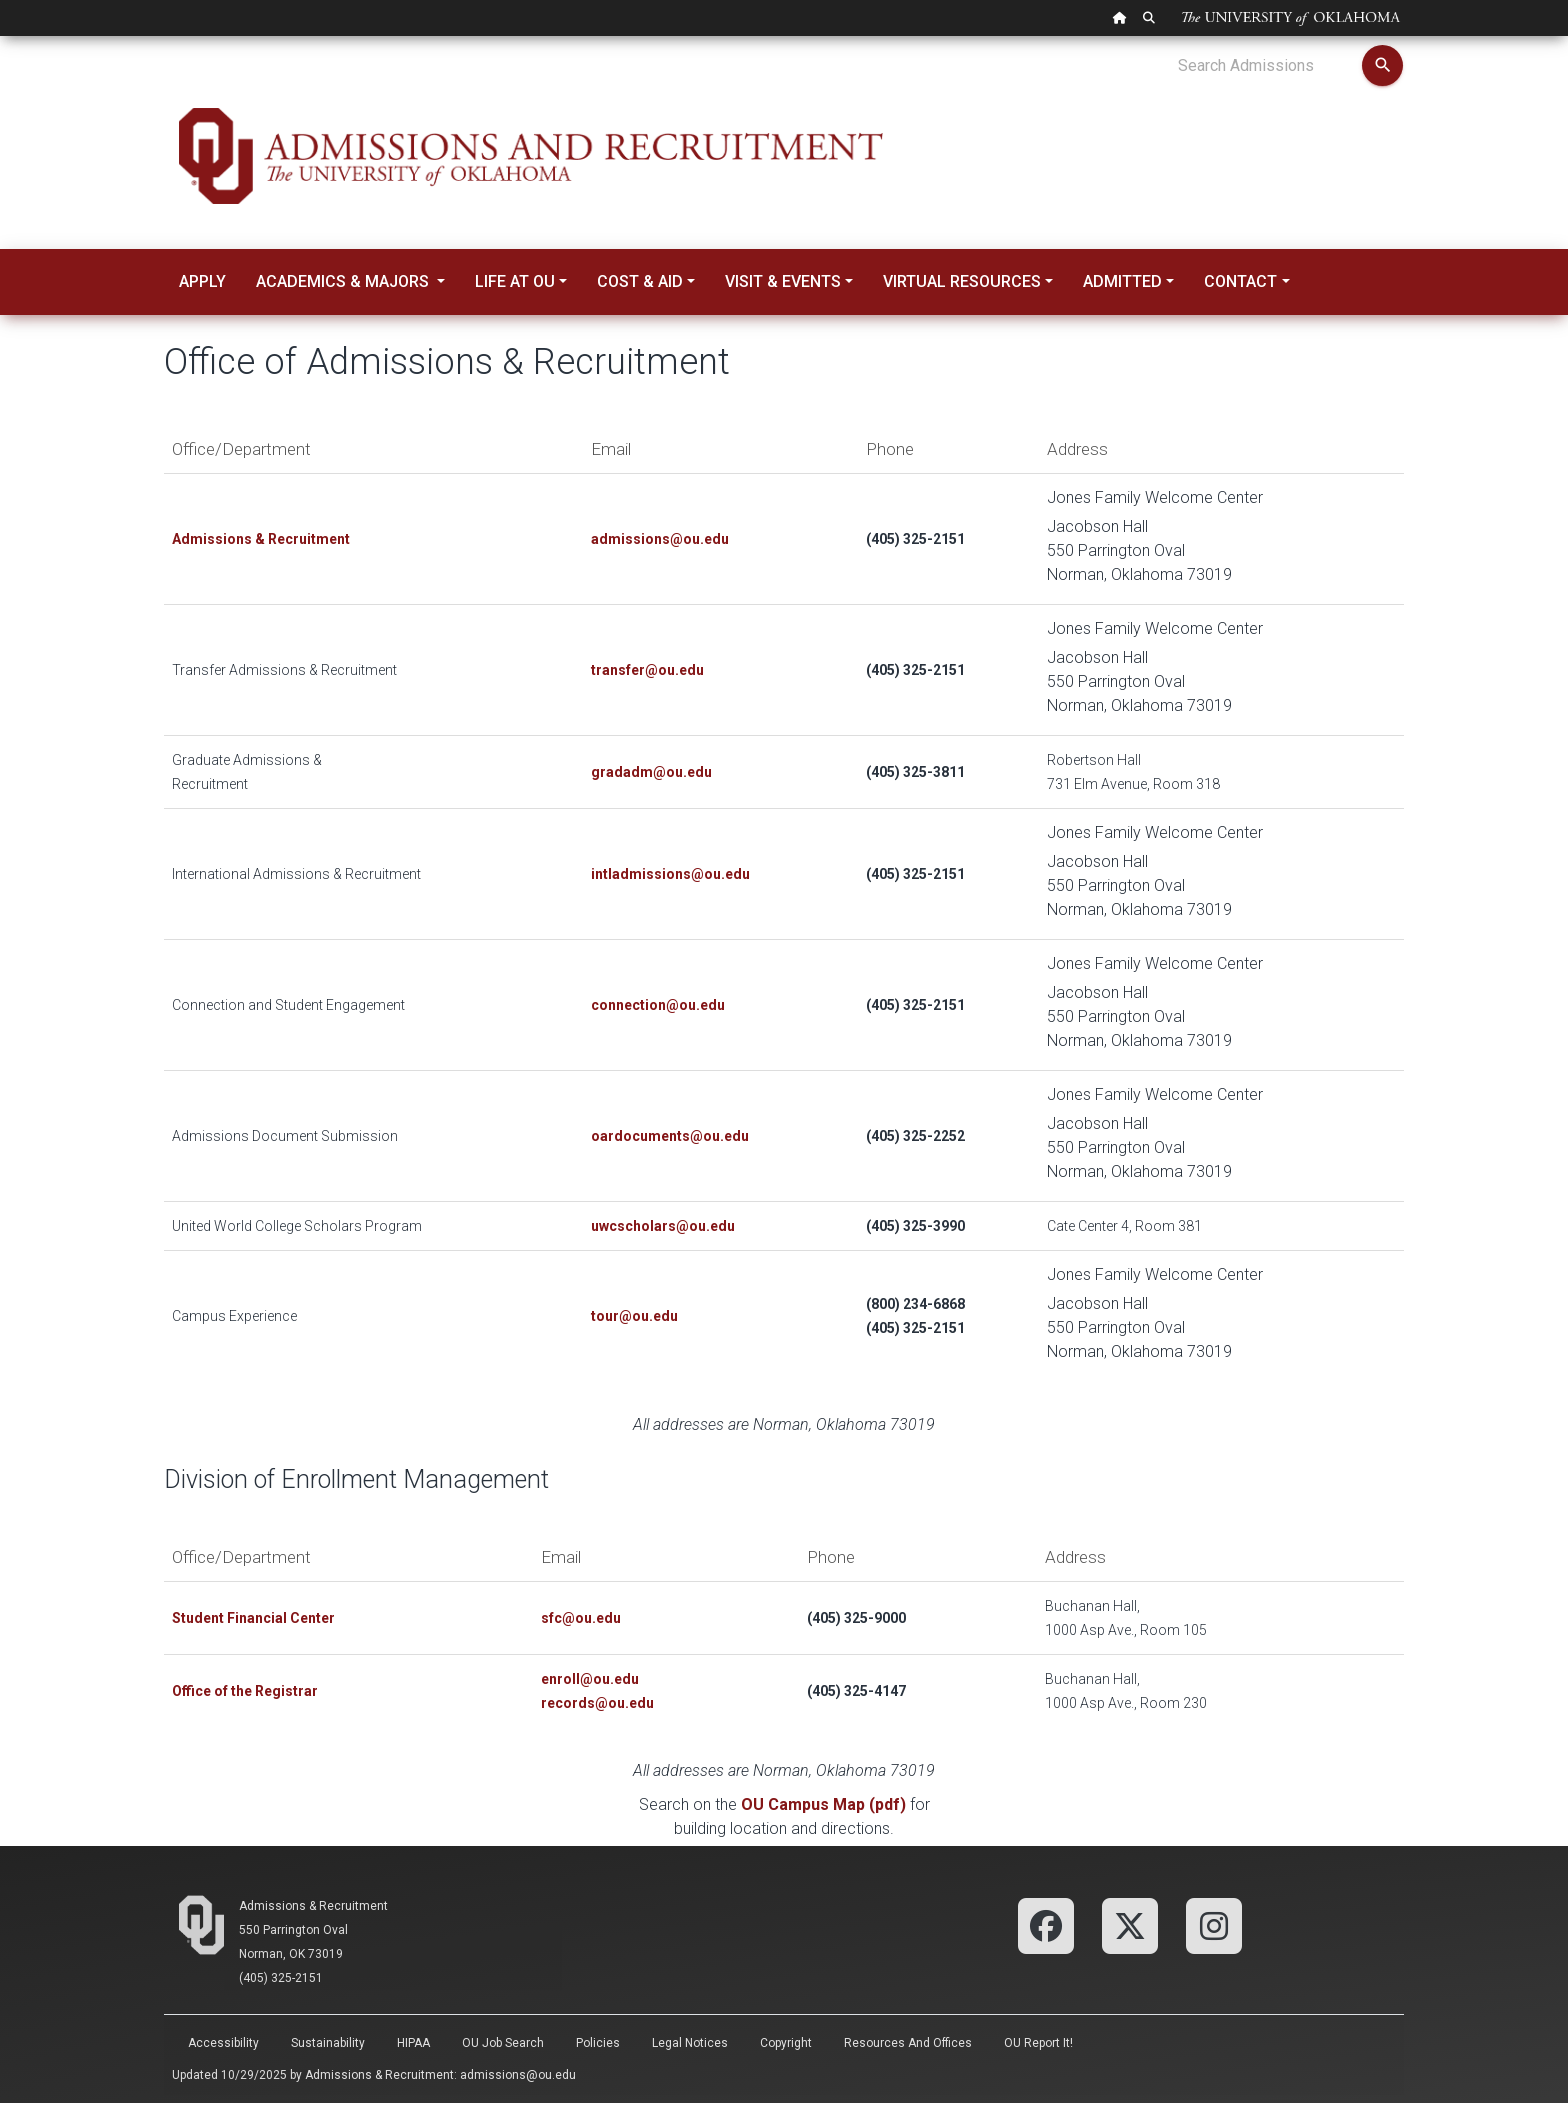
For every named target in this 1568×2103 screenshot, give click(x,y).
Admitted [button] (1122, 281)
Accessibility (223, 2043)
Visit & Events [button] (783, 281)
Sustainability (328, 2043)
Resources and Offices (908, 2043)
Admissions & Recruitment (313, 1906)
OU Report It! (1038, 2043)
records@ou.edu (597, 1703)
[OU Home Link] (1120, 18)
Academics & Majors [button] (344, 281)
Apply (202, 281)
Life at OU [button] (515, 281)
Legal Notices (690, 2043)
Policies (598, 2043)
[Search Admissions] (1269, 66)
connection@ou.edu (658, 1005)
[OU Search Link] (1149, 18)
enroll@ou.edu (590, 1679)
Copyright (786, 2043)
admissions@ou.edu (518, 2075)
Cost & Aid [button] (640, 281)
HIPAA (413, 2043)
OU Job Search (503, 2043)
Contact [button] (1240, 281)
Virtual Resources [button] (962, 281)
